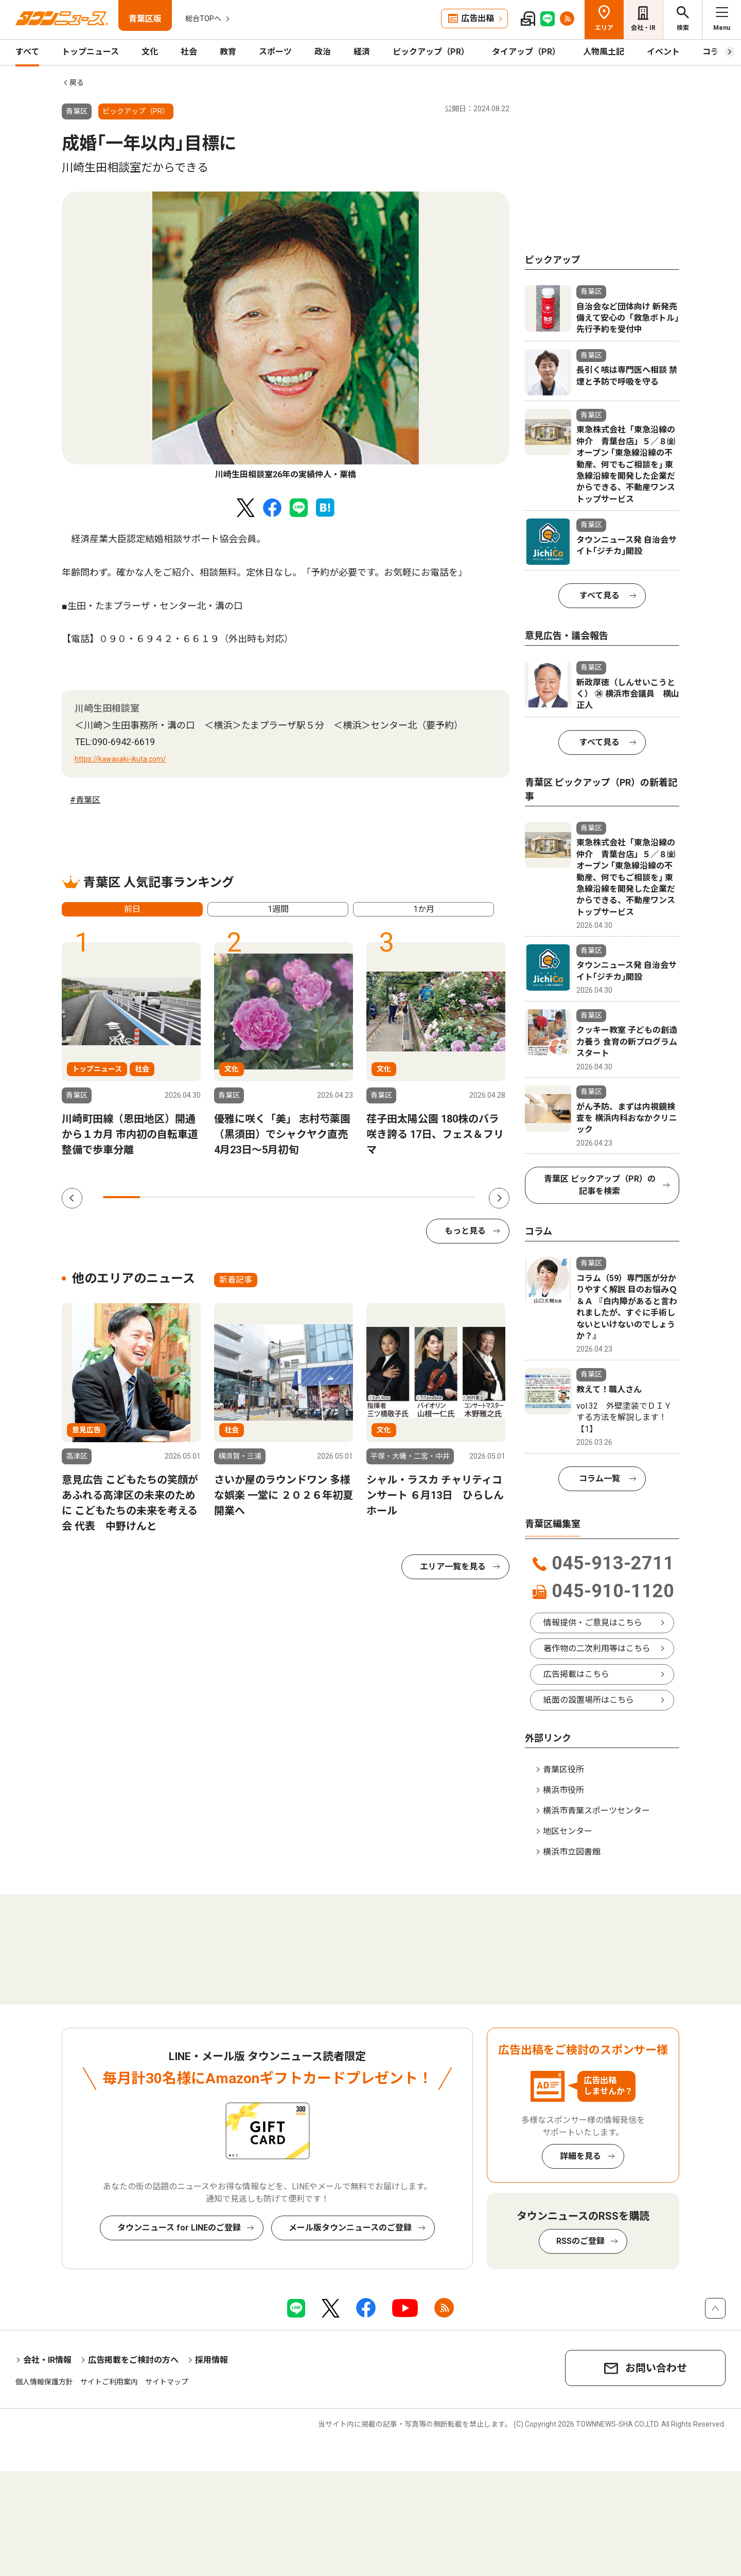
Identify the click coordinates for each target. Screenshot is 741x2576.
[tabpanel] (285, 336)
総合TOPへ (203, 18)
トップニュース (90, 52)
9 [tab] (418, 1197)
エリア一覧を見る (453, 1566)
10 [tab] (456, 1197)
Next (499, 1198)
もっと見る (465, 1231)
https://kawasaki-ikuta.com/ (120, 759)
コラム (714, 52)
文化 (150, 52)
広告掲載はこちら (576, 1674)
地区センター (567, 1831)
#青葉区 (85, 800)
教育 (228, 52)
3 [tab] (196, 1197)
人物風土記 (603, 52)
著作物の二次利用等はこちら (596, 1648)
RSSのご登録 (580, 2241)
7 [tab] (344, 1197)
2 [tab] (158, 1197)
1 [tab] (121, 1197)
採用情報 (211, 2360)
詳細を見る (580, 2156)
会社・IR (643, 27)
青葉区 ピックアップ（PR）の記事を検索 (600, 1185)
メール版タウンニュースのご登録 (350, 2228)
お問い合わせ (656, 2368)
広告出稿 (477, 18)
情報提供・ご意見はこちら (592, 1623)
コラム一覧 (599, 1478)
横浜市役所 (563, 1790)
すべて (27, 52)
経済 (362, 52)
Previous (72, 1198)
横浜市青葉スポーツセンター (596, 1811)
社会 (189, 52)
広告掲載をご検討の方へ (133, 2360)
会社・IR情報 (47, 2360)
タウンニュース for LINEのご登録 (179, 2228)
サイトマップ (166, 2382)
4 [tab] (233, 1197)
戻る (76, 82)
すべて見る (599, 595)
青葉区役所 (563, 1769)
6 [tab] (307, 1197)
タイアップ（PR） (526, 52)
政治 (322, 52)
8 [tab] (381, 1197)
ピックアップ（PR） (431, 52)
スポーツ (275, 52)
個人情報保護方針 (44, 2382)
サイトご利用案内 (109, 2382)
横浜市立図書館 (572, 1852)
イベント (663, 52)
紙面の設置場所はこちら (588, 1700)
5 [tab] (270, 1197)
